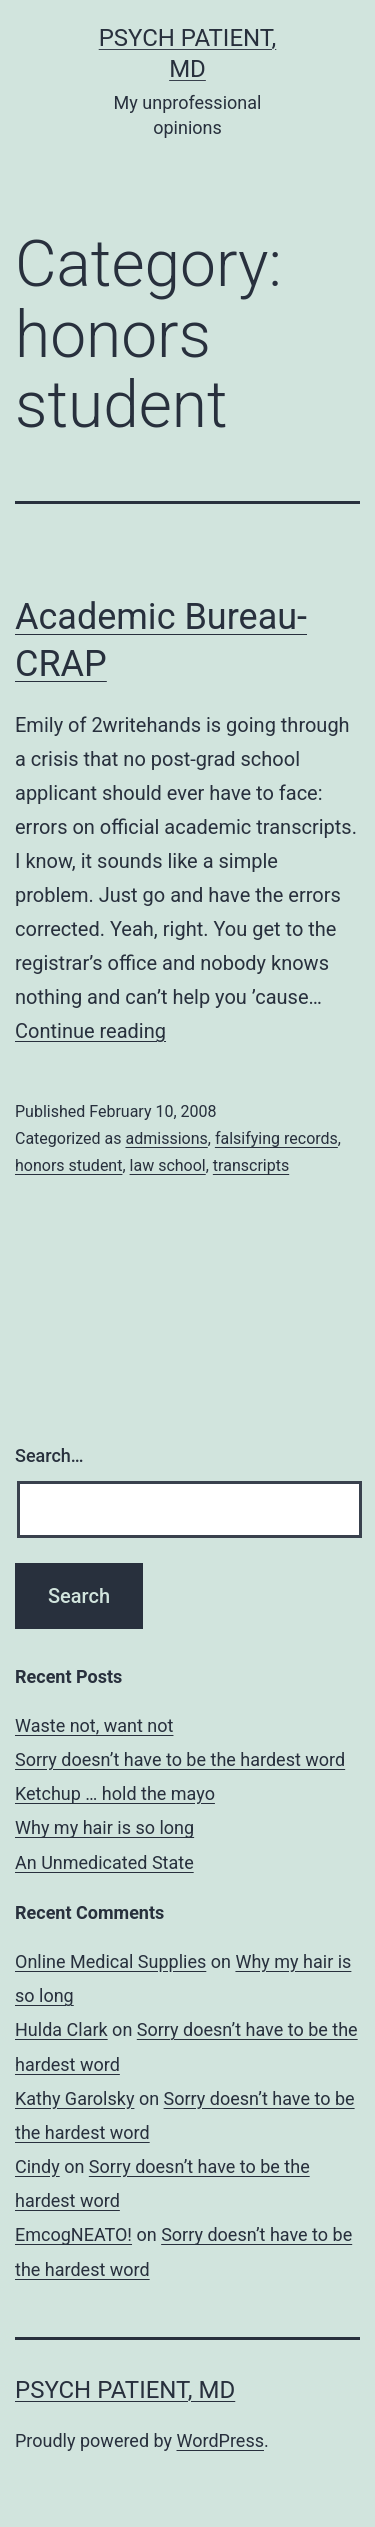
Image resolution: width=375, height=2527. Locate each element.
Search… (49, 1455)
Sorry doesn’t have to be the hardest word (180, 1759)
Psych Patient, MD (125, 2390)
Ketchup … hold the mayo (115, 1793)
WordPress (220, 2440)
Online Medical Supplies (110, 1961)
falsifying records (276, 1138)
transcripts (251, 1165)
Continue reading (90, 1031)
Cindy (37, 2166)
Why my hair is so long (104, 1827)
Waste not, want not (94, 1725)
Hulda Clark (61, 2029)
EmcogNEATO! (73, 2234)
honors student (68, 1165)
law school (168, 1165)
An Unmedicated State (104, 1862)
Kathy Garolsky (74, 2098)
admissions (166, 1138)
